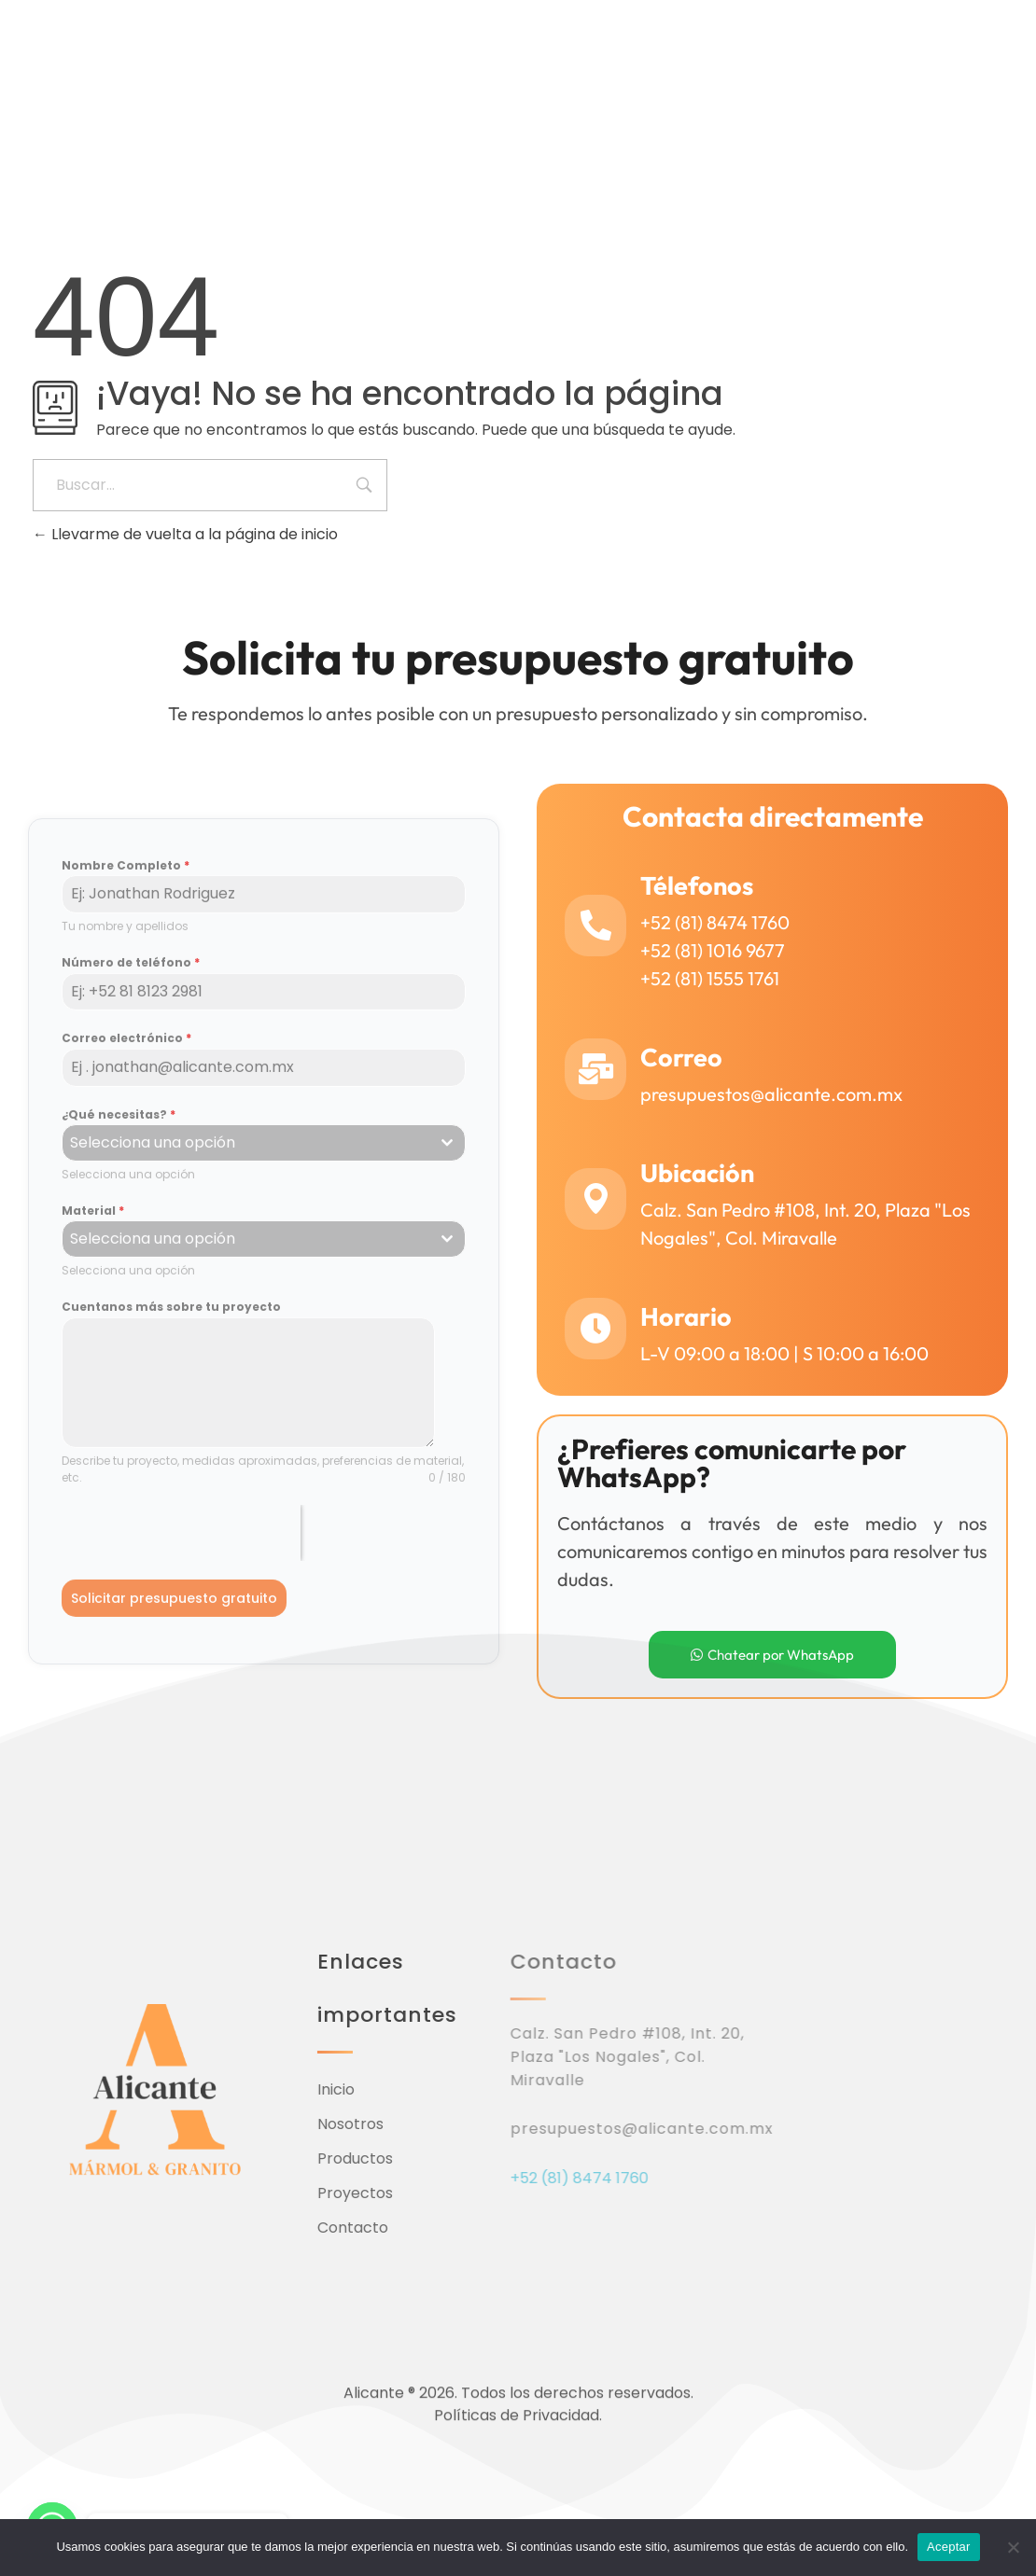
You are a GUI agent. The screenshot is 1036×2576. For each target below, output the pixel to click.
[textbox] (246, 1152)
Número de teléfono (131, 972)
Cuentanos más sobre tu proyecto (171, 1316)
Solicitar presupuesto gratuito (174, 1607)
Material (93, 1220)
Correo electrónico (126, 1047)
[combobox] (264, 1152)
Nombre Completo (125, 875)
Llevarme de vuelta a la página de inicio (185, 534)
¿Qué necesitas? (118, 1123)
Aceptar (949, 2547)
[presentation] (181, 1542)
